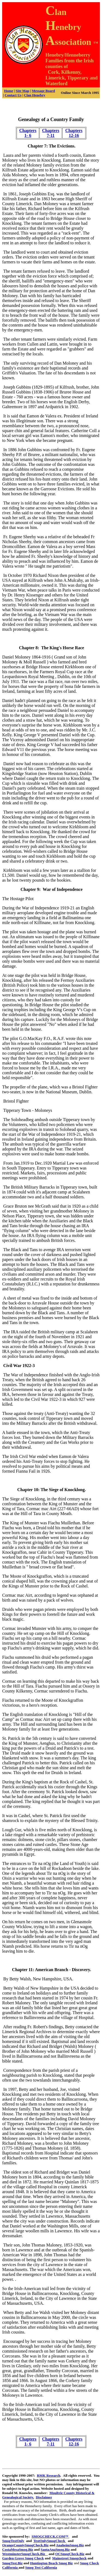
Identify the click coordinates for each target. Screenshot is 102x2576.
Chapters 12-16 (73, 133)
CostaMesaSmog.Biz (17, 2549)
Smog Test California (41, 2567)
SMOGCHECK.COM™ (50, 2536)
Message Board (43, 91)
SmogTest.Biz (12, 2563)
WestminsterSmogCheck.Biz (25, 2554)
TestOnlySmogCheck (49, 2541)
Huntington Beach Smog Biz (51, 2563)
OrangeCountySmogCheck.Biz (25, 2545)
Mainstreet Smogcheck (69, 2558)
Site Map (22, 91)
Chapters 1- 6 (27, 133)
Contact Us (13, 95)
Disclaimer (44, 2497)
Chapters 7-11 (50, 133)
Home (8, 91)
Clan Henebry (34, 95)
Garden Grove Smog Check (23, 2558)
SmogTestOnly (13, 2541)
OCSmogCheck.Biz (69, 2554)
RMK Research (48, 2475)
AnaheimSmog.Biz (70, 2545)
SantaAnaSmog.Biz (55, 2549)
